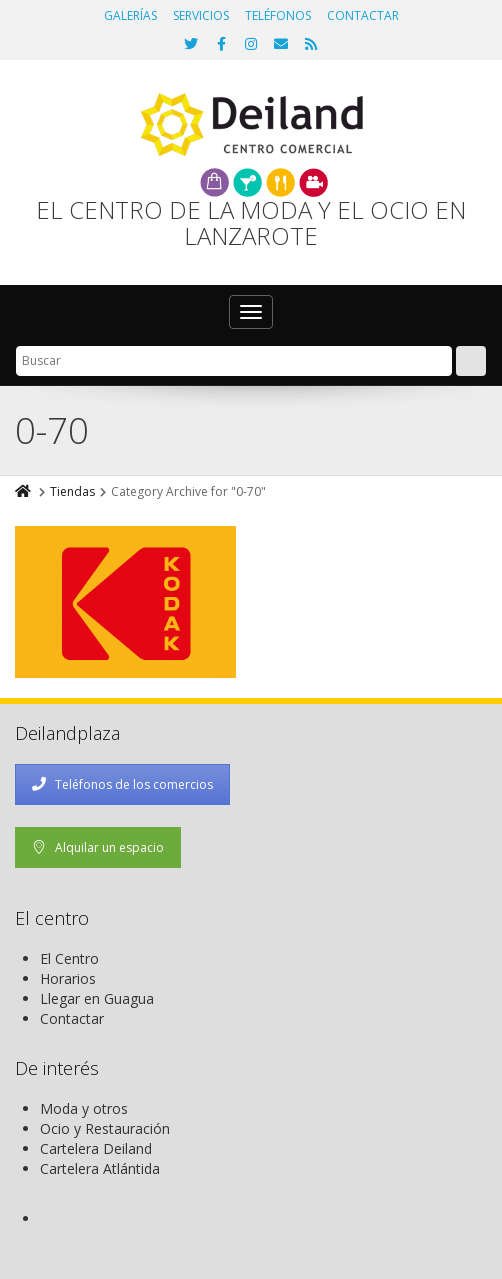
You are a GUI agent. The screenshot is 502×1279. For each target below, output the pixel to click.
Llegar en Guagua (97, 998)
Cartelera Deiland (96, 1148)
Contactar (72, 1018)
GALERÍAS (130, 15)
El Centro (69, 958)
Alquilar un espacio (98, 847)
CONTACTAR (363, 15)
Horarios (68, 978)
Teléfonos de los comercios (122, 784)
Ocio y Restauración (105, 1128)
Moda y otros (84, 1108)
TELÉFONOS (278, 15)
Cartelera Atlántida (100, 1168)
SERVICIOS (201, 15)
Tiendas (72, 491)
